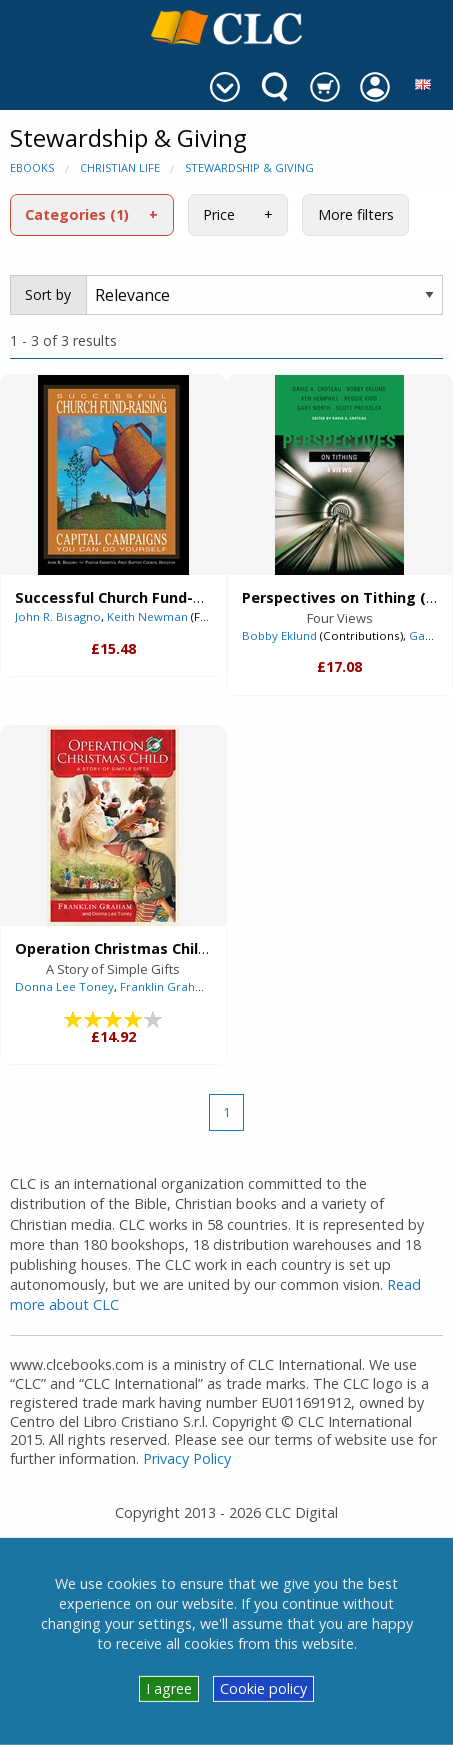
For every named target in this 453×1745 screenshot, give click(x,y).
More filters (356, 214)
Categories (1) (77, 214)
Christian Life (120, 167)
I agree (169, 1688)
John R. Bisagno (58, 616)
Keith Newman (147, 616)
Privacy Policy (187, 1458)
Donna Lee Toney (64, 986)
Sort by (48, 294)
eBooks (32, 167)
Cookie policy (263, 1688)
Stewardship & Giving (249, 167)
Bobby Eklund (279, 635)
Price (219, 214)
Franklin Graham (166, 986)
